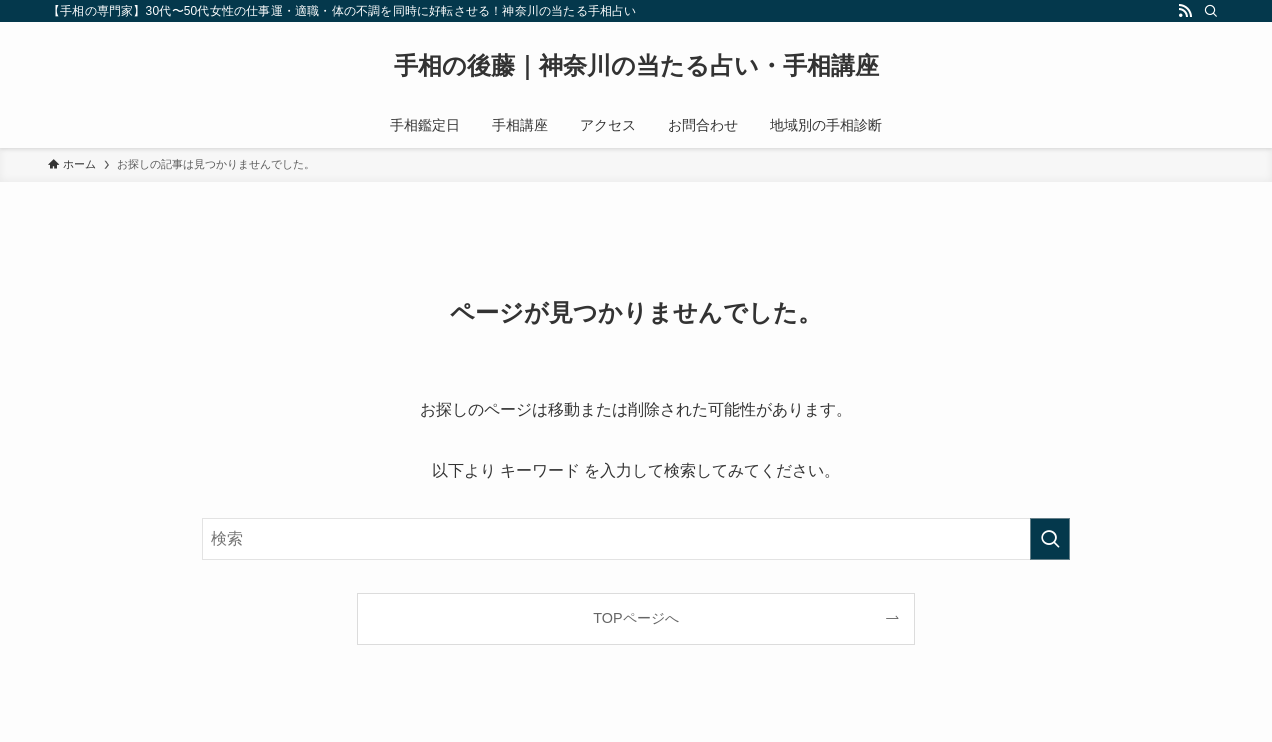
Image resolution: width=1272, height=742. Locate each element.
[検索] (1211, 11)
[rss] (1185, 11)
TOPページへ (635, 618)
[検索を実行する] (1050, 539)
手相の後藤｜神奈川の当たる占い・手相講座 (636, 66)
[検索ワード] (636, 539)
